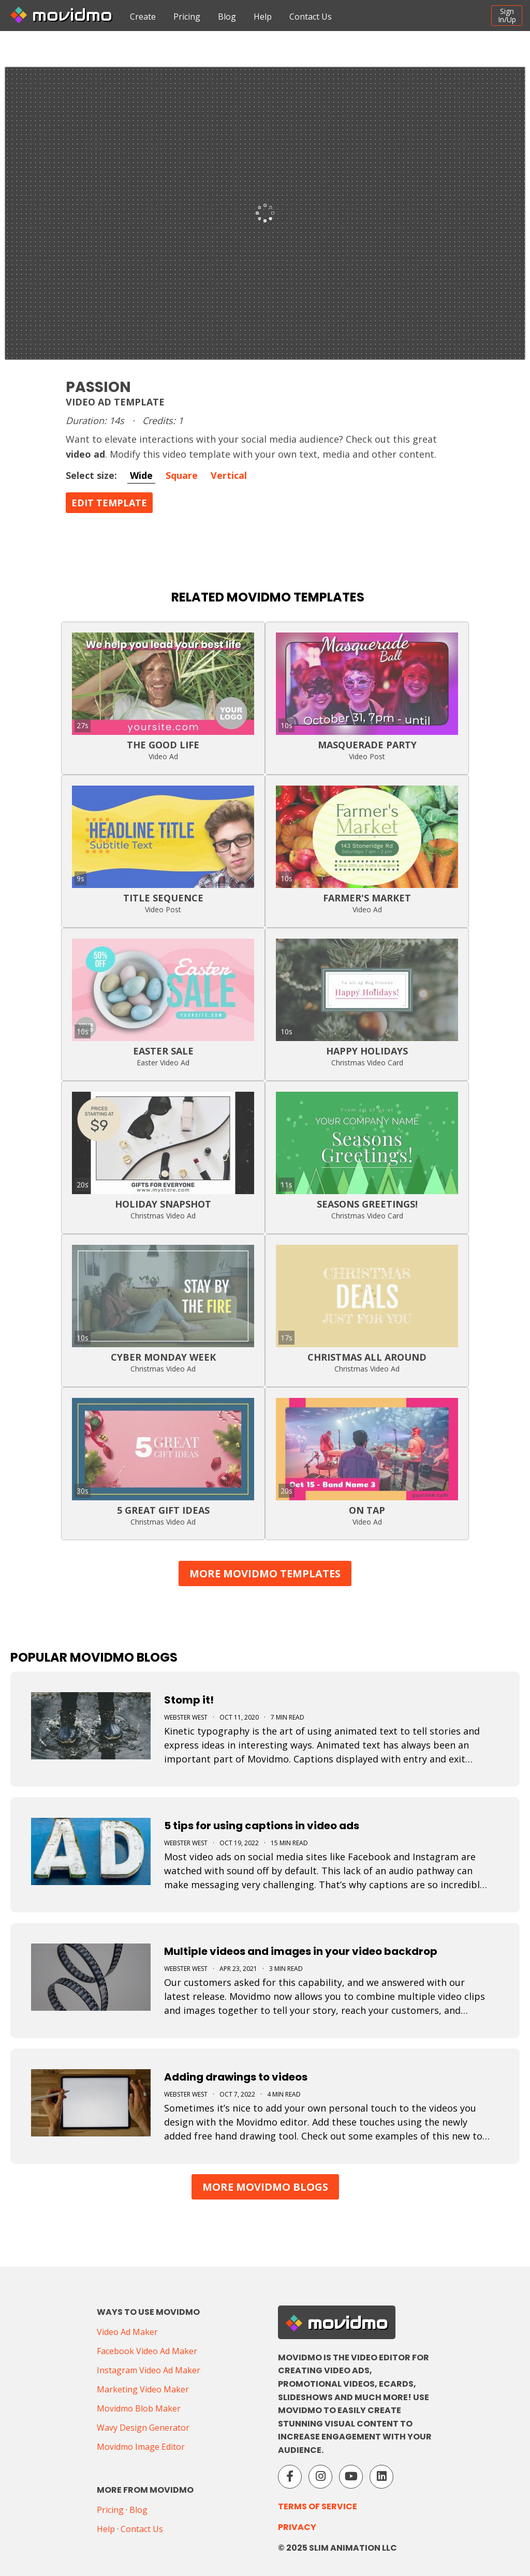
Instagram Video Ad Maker (148, 2370)
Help (263, 16)
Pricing (186, 16)
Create (143, 16)
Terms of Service (317, 2506)
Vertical (229, 475)
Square (182, 475)
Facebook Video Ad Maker (147, 2351)
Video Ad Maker (127, 2332)
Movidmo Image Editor (141, 2446)
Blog (227, 16)
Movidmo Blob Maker (139, 2408)
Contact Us (310, 16)
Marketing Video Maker (143, 2389)
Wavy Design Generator (143, 2427)
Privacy (297, 2527)
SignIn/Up (507, 15)
